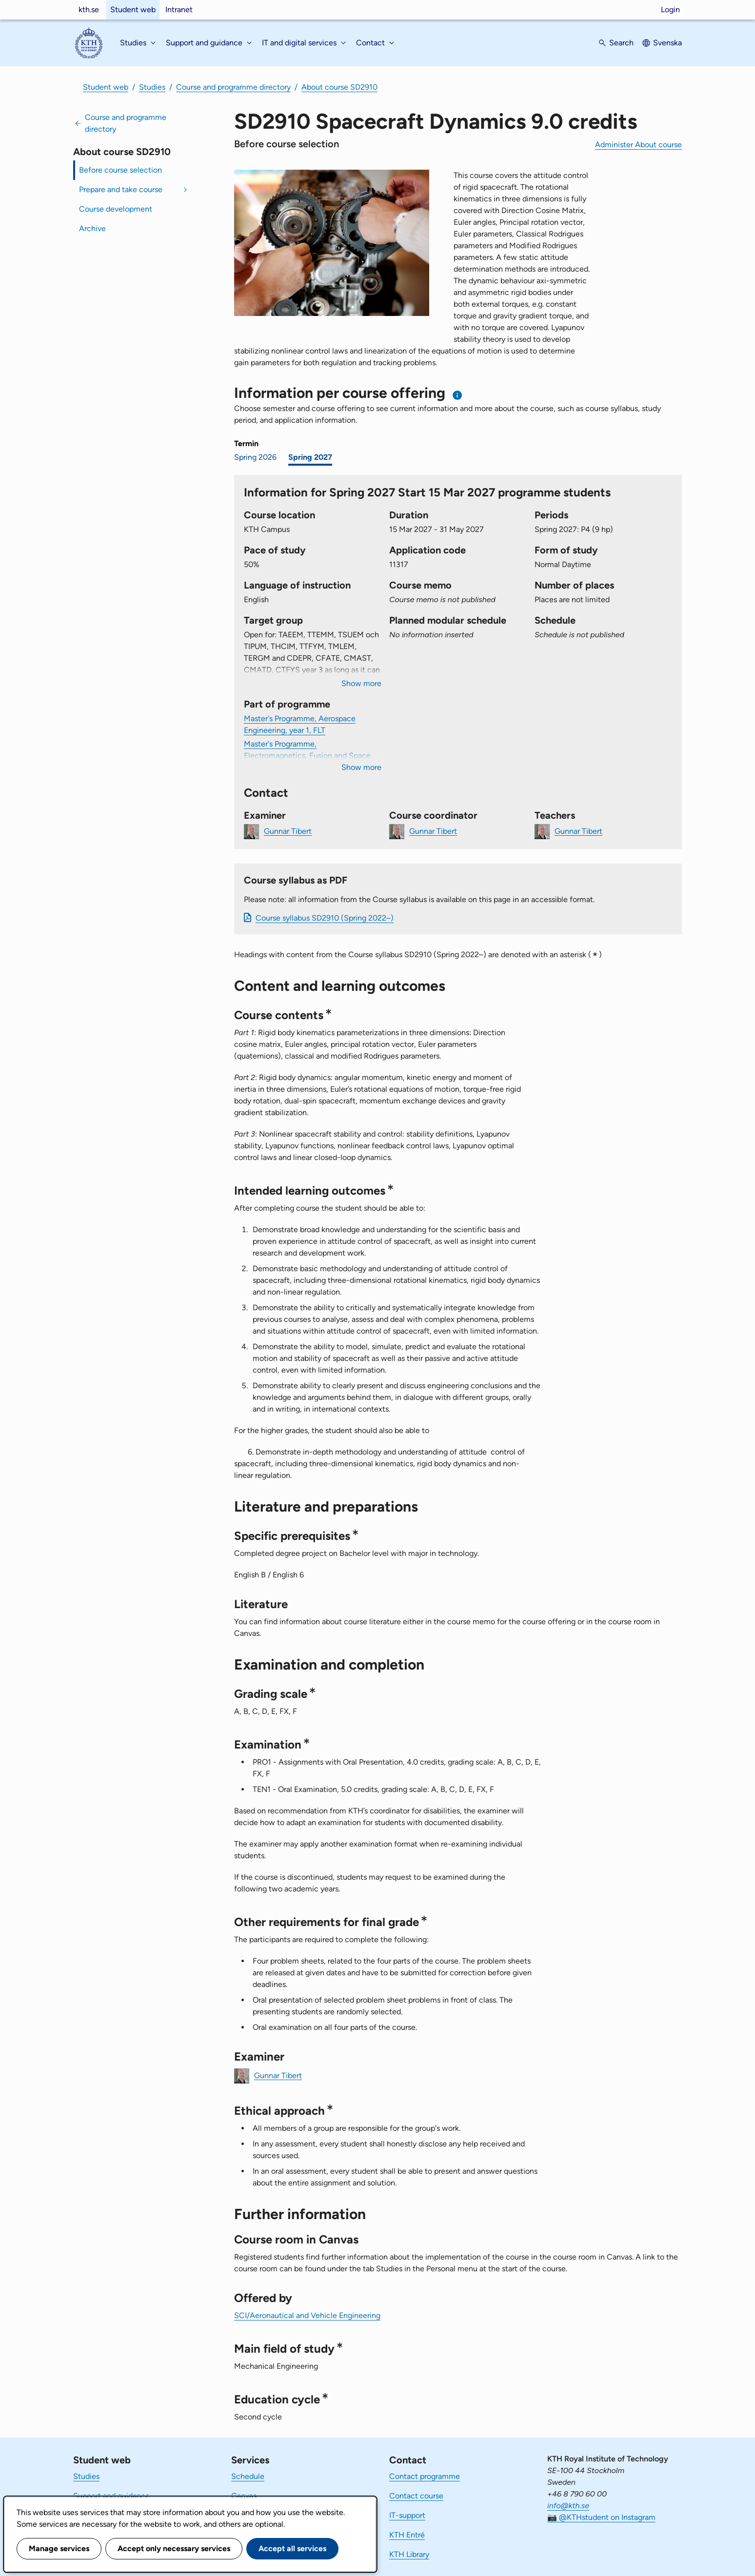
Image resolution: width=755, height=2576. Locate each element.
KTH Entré (407, 2534)
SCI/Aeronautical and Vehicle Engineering (307, 2315)
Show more (361, 683)
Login (670, 9)
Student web (133, 9)
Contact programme (424, 2476)
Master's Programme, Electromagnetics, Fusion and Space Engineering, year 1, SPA (307, 755)
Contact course (416, 2495)
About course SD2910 (339, 87)
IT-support (407, 2515)
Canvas (244, 2495)
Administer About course (638, 144)
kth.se (89, 9)
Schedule (247, 2476)
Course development (115, 209)
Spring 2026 (255, 457)
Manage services (59, 2548)
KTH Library (409, 2554)
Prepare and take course (120, 189)
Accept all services (292, 2548)
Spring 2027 (310, 457)
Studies (152, 87)
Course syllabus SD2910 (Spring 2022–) (325, 918)
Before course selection (120, 170)
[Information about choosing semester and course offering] (458, 395)
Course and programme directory (233, 87)
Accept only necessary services (174, 2548)
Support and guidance (111, 2495)
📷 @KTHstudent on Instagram (601, 2517)
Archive (92, 228)
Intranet (179, 9)
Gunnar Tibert (288, 830)
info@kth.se (568, 2505)
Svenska (667, 42)
